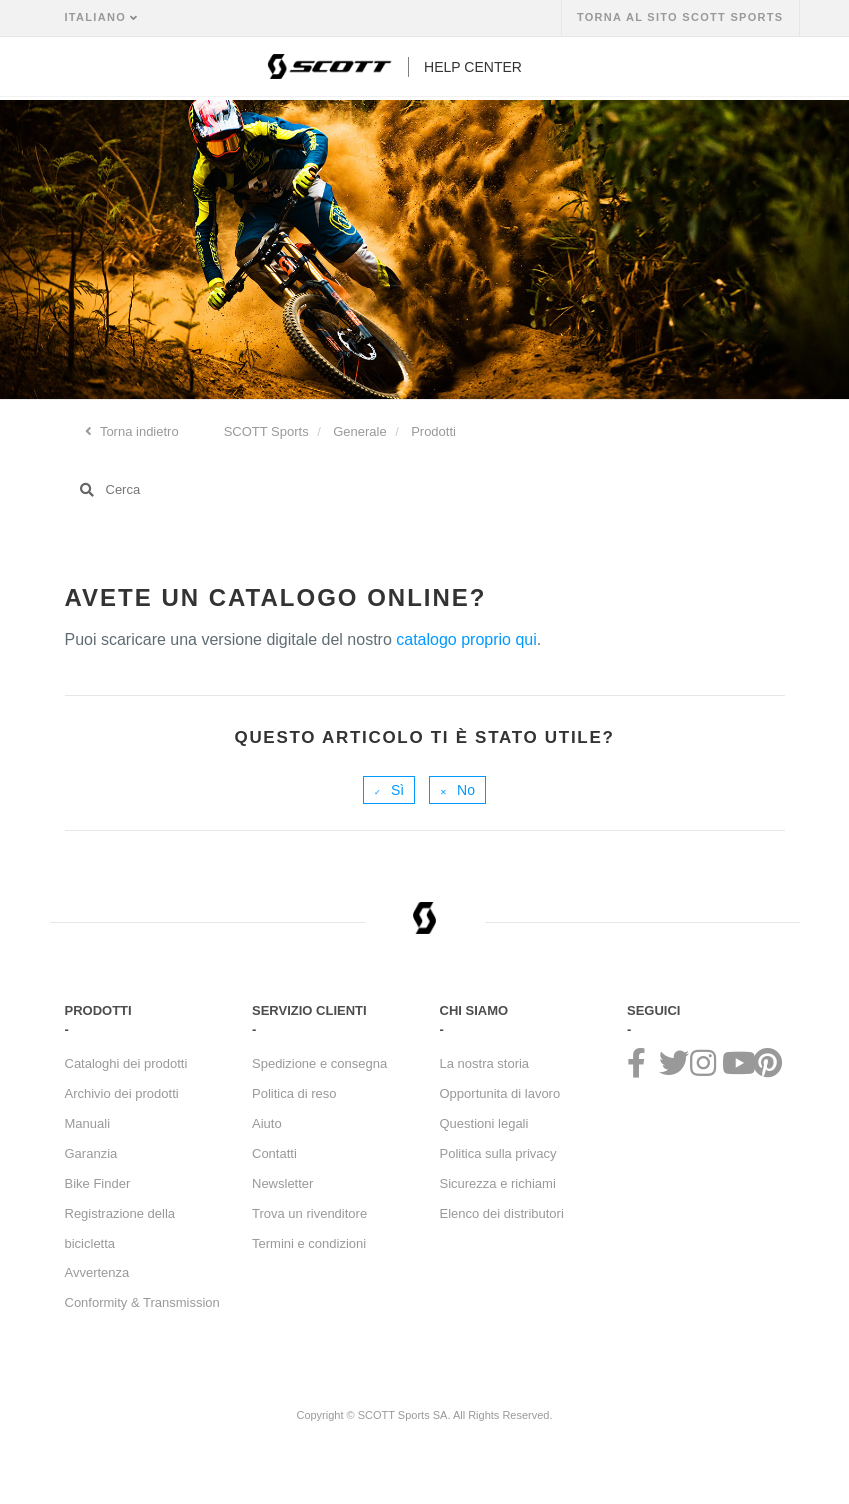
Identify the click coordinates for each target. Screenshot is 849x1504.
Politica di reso (294, 1093)
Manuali (88, 1123)
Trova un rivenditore (309, 1213)
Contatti (274, 1153)
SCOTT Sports (266, 431)
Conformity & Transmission (142, 1302)
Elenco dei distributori (502, 1213)
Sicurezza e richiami (498, 1183)
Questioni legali (484, 1123)
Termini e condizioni (309, 1243)
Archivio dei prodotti (122, 1093)
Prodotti (433, 431)
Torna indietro (138, 431)
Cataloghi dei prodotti (126, 1063)
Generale (359, 431)
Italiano (98, 17)
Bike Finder (98, 1183)
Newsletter (282, 1183)
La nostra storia (485, 1063)
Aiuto (267, 1123)
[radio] (389, 790)
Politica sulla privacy (498, 1153)
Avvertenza (97, 1272)
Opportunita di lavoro (500, 1093)
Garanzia (91, 1153)
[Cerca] (425, 490)
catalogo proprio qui (466, 639)
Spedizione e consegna (319, 1063)
